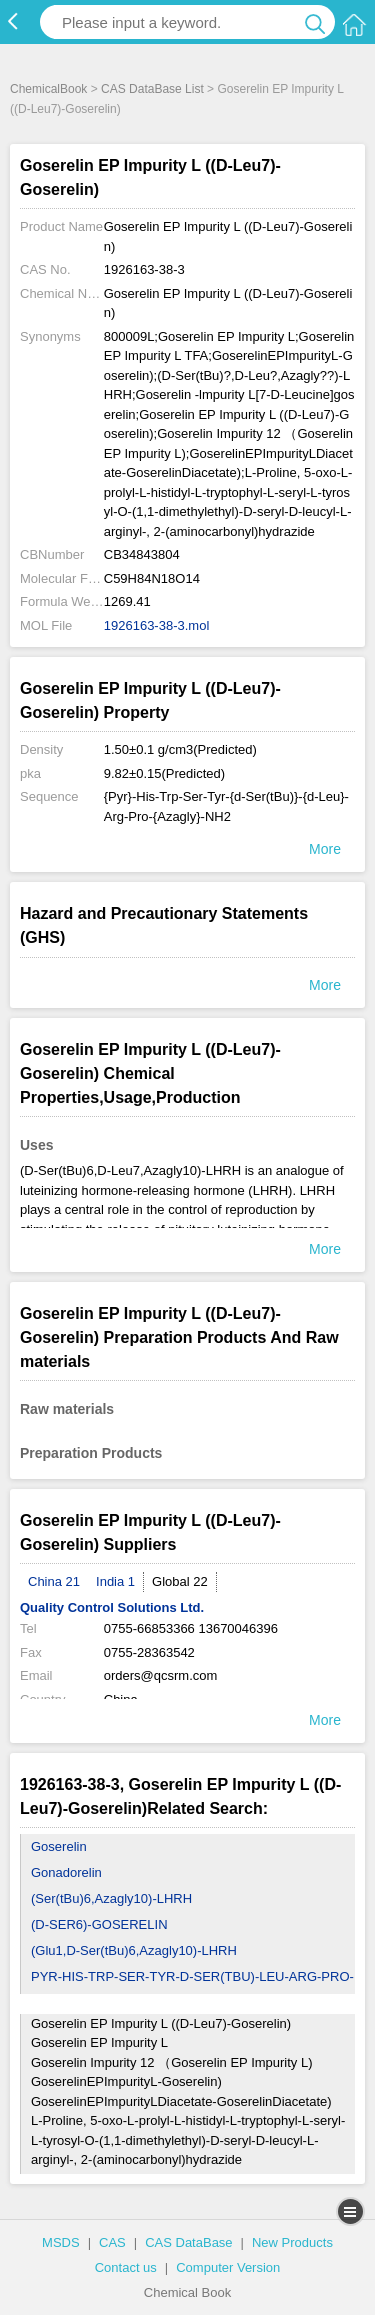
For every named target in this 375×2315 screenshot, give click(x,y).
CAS (112, 2242)
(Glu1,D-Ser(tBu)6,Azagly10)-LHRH (134, 1950)
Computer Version (228, 2267)
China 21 (54, 1581)
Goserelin (59, 1846)
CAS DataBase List (152, 89)
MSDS (61, 2242)
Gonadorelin (66, 1872)
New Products (292, 2242)
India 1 (115, 1581)
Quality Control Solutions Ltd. (112, 1607)
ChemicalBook (48, 89)
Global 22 (180, 1581)
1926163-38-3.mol (157, 625)
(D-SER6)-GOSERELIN (99, 1924)
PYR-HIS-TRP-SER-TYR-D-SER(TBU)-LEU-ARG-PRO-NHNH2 (192, 1989)
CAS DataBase (188, 2242)
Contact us (126, 2267)
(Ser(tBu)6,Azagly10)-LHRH (111, 1898)
